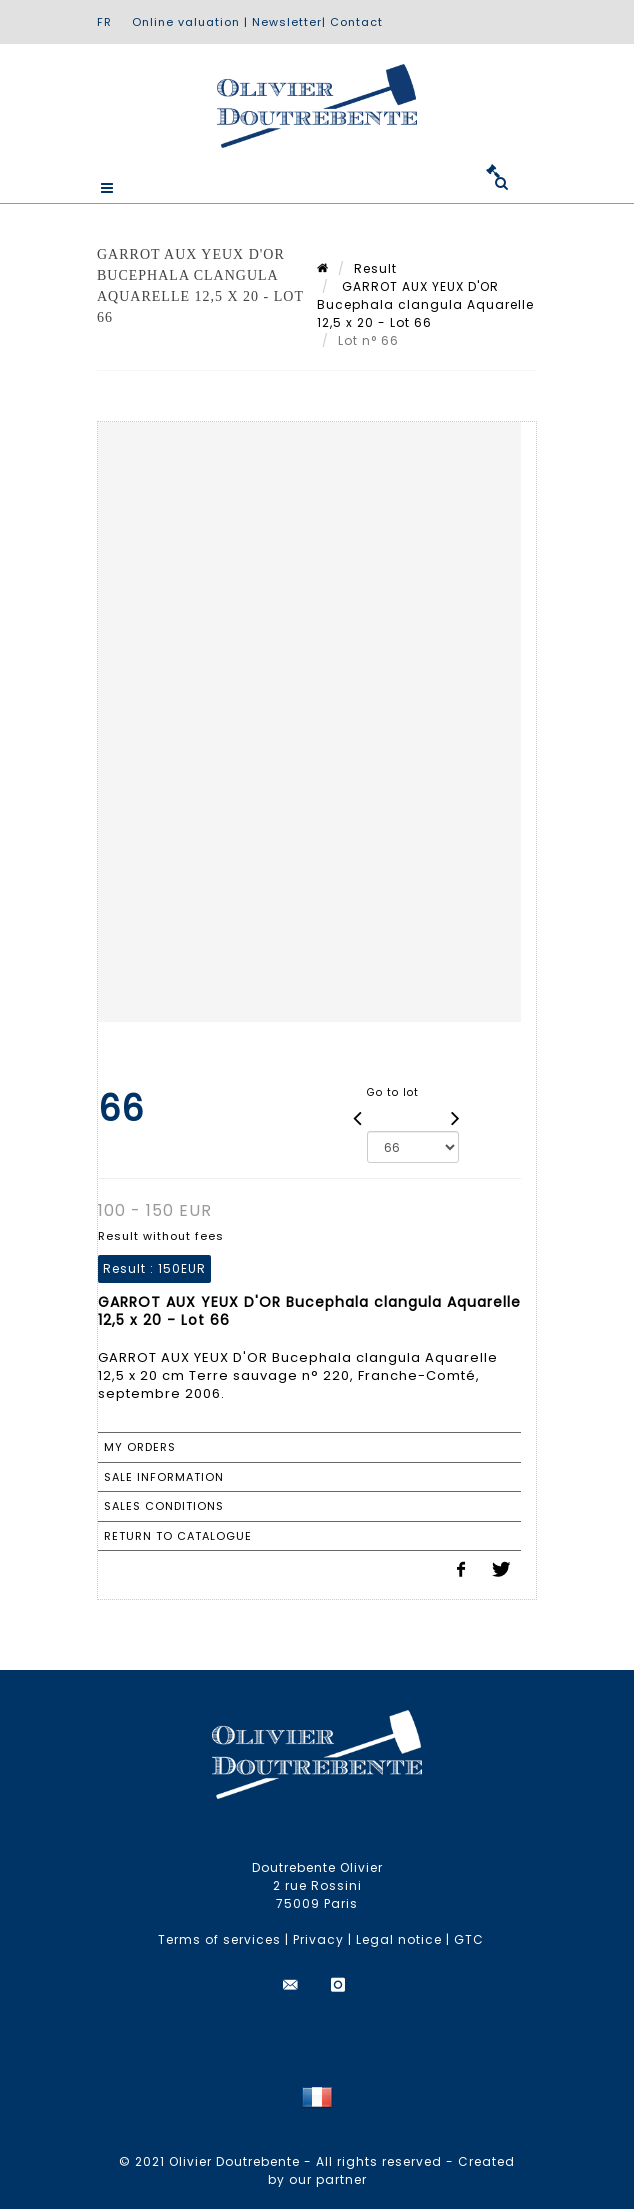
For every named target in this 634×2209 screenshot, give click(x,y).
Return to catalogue (178, 1536)
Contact (356, 22)
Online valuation (186, 22)
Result (375, 268)
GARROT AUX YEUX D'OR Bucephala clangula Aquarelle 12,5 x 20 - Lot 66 (425, 304)
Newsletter (287, 22)
